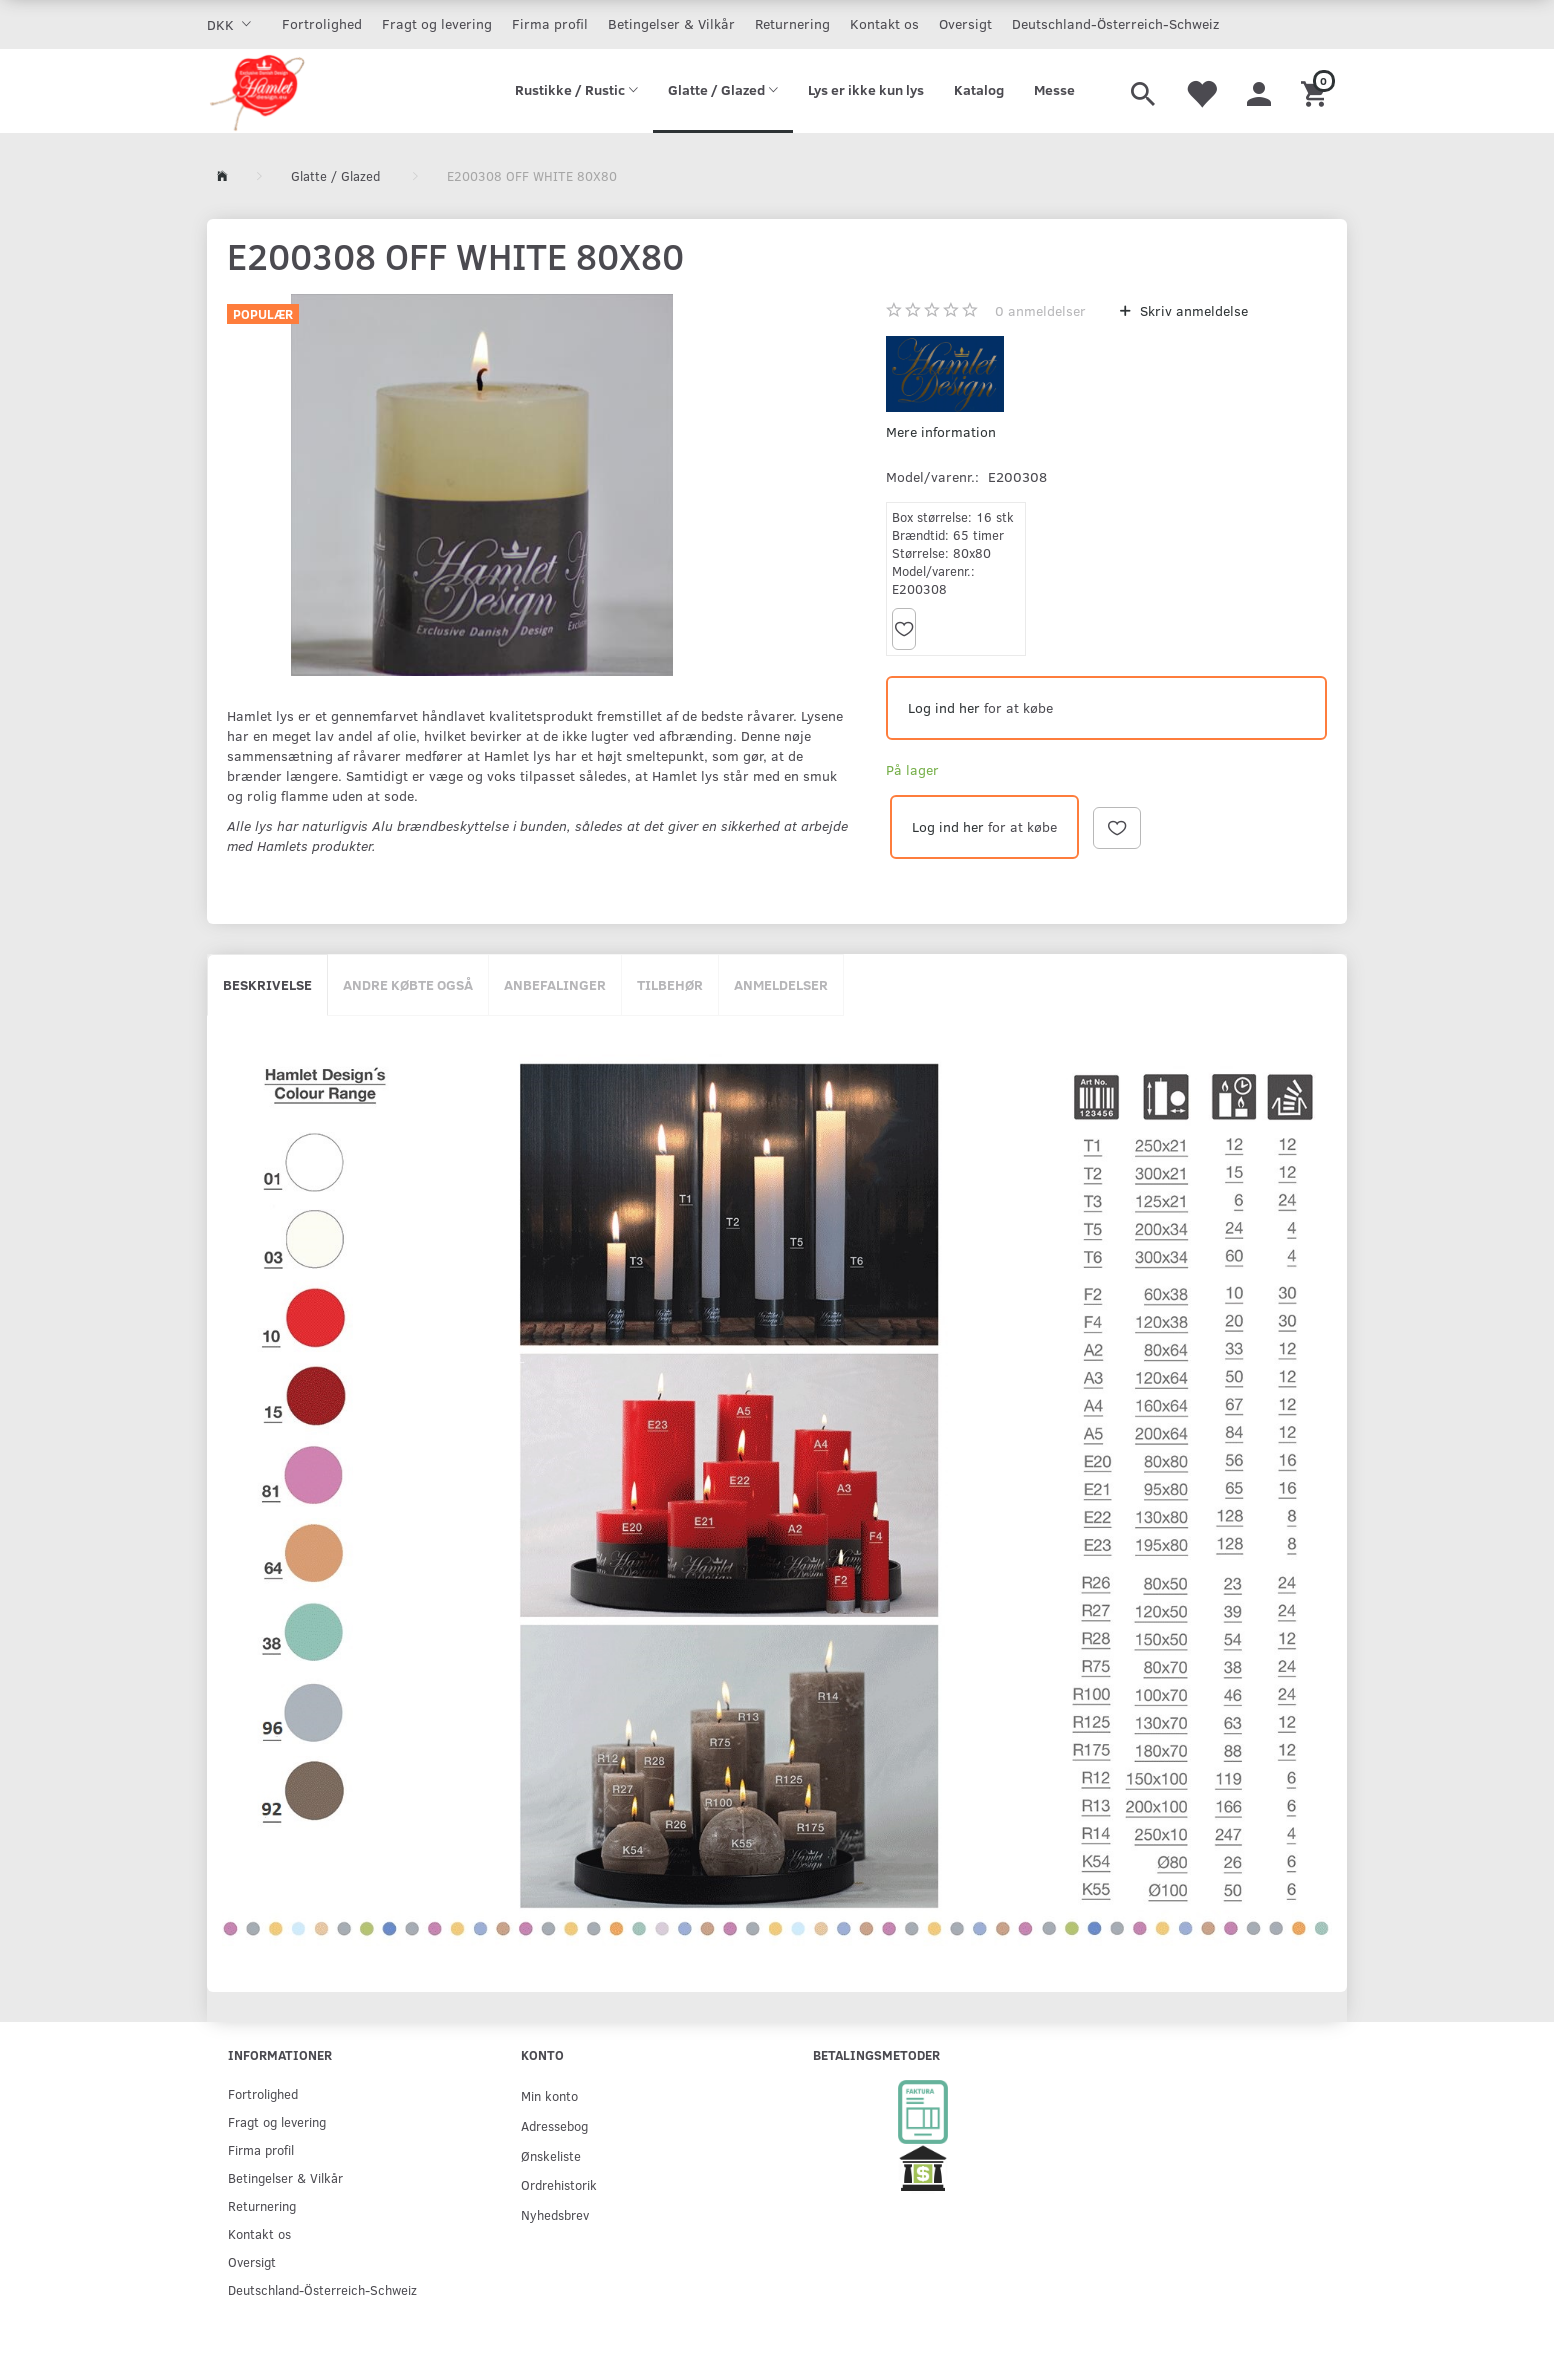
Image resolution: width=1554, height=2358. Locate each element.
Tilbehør (670, 984)
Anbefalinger (555, 984)
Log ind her (944, 707)
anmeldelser (1040, 310)
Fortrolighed (322, 23)
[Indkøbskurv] (1316, 91)
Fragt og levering (437, 23)
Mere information (941, 431)
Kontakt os (884, 23)
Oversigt (965, 23)
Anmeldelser (781, 984)
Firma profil (550, 23)
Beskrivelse (267, 984)
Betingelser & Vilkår (671, 23)
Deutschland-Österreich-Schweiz (1115, 23)
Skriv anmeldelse (1192, 310)
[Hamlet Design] (256, 91)
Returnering (792, 23)
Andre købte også (408, 984)
